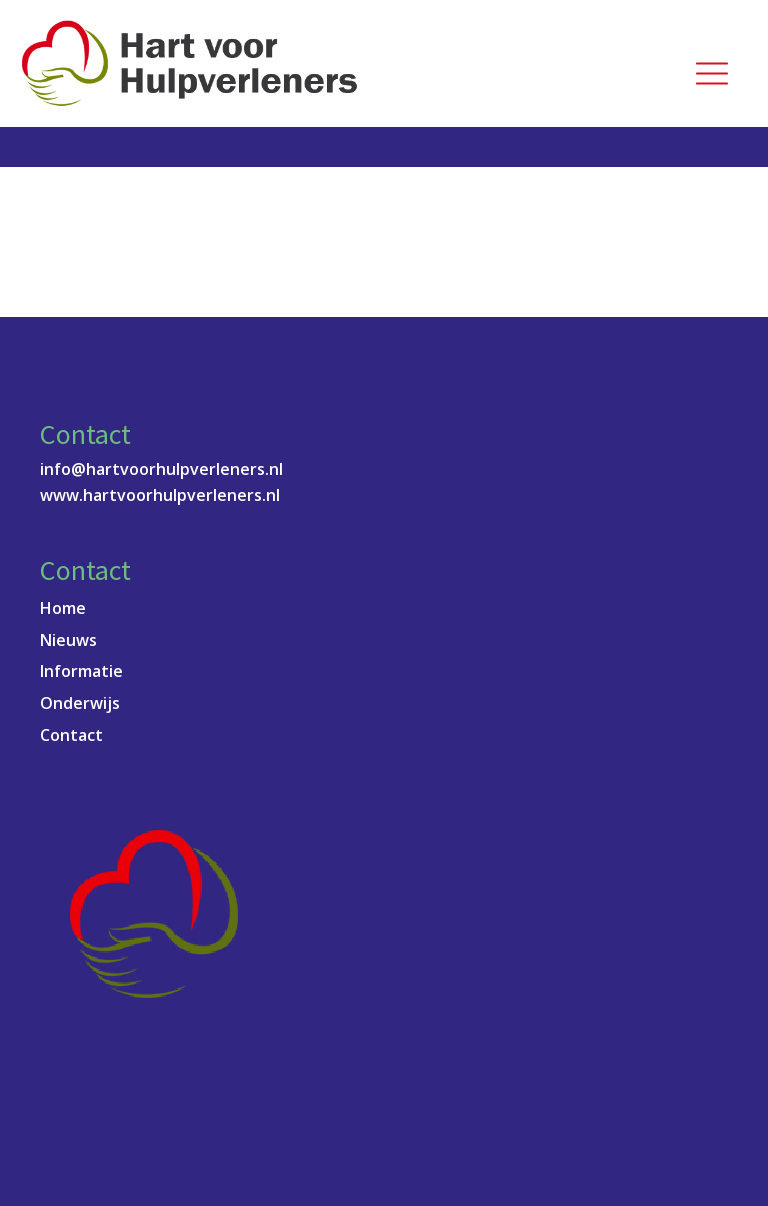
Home (63, 608)
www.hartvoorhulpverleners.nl (160, 495)
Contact (71, 735)
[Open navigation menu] (712, 74)
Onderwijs (80, 703)
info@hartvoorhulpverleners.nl (161, 469)
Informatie (81, 671)
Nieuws (68, 640)
